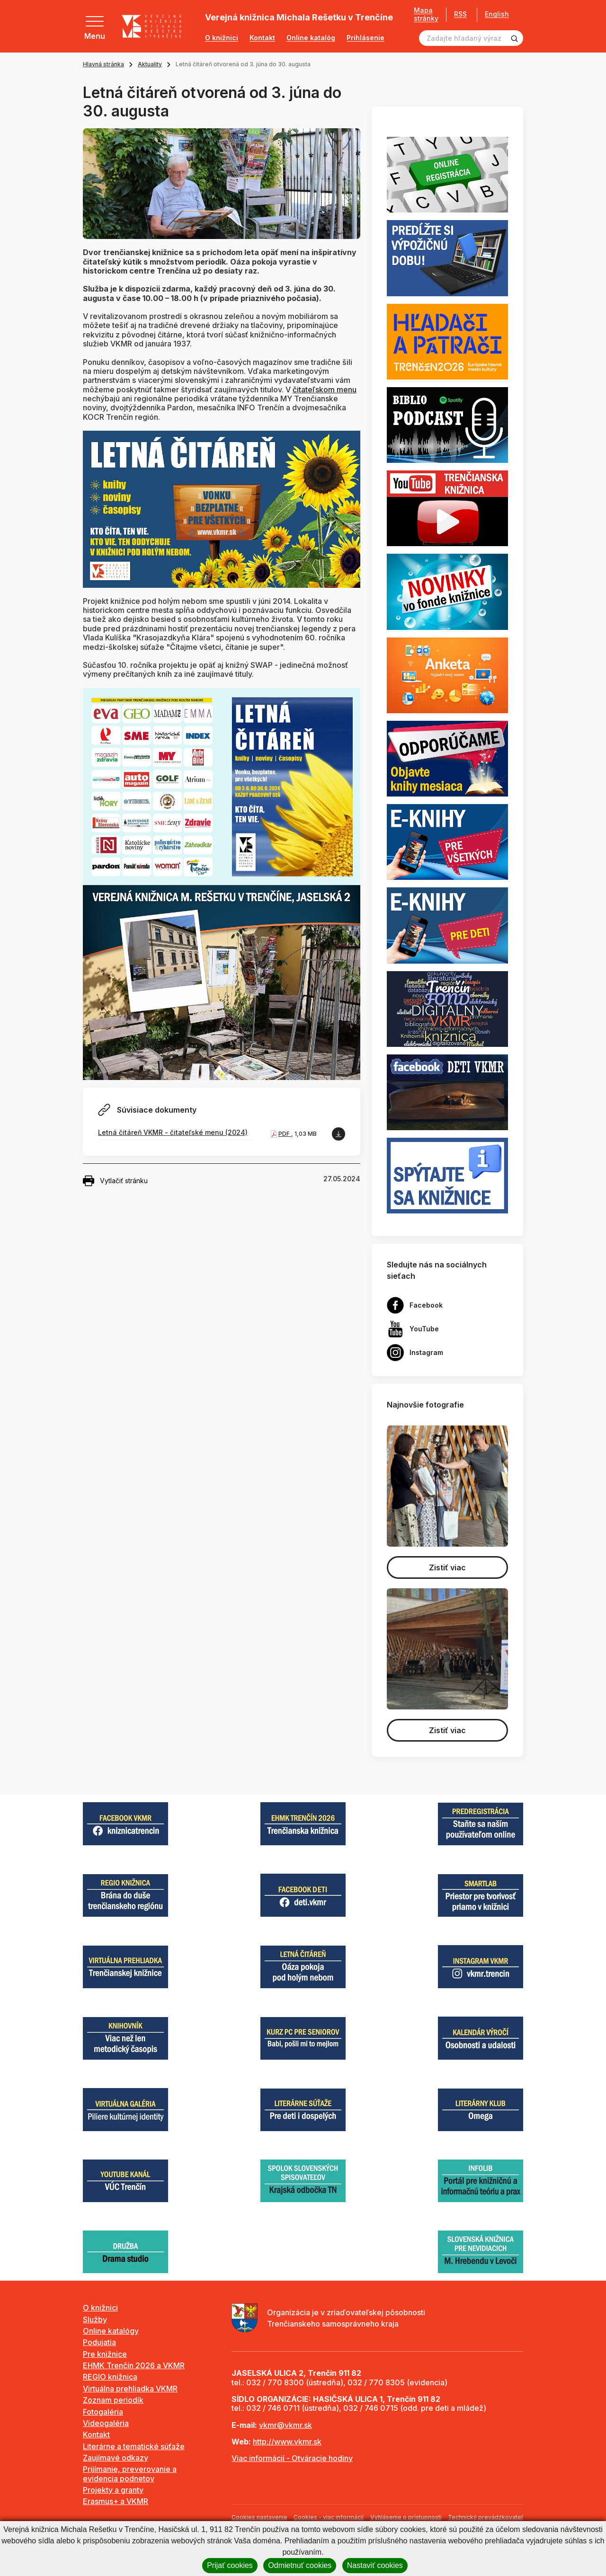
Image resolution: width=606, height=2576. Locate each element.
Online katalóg (310, 38)
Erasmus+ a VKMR (115, 2501)
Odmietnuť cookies (299, 2565)
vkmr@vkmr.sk (285, 2425)
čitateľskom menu (324, 389)
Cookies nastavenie (259, 2517)
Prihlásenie (365, 38)
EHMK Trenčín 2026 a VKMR (134, 2365)
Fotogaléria (103, 2412)
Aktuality (150, 64)
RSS (457, 14)
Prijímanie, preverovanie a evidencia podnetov (130, 2473)
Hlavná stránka (103, 64)
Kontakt (262, 38)
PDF (284, 1133)
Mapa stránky (422, 14)
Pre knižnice (105, 2354)
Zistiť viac (447, 1567)
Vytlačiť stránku (115, 1180)
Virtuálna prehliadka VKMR (130, 2388)
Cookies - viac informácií (329, 2517)
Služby (95, 2319)
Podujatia (99, 2342)
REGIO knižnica (110, 2376)
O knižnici (221, 38)
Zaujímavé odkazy (115, 2457)
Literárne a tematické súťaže (134, 2446)
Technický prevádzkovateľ (485, 2517)
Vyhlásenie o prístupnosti (406, 2517)
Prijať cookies (230, 2565)
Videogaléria (106, 2423)
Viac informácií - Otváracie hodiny (292, 2458)
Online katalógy (111, 2331)
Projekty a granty (113, 2490)
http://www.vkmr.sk (287, 2441)
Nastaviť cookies (375, 2565)
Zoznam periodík (113, 2400)
